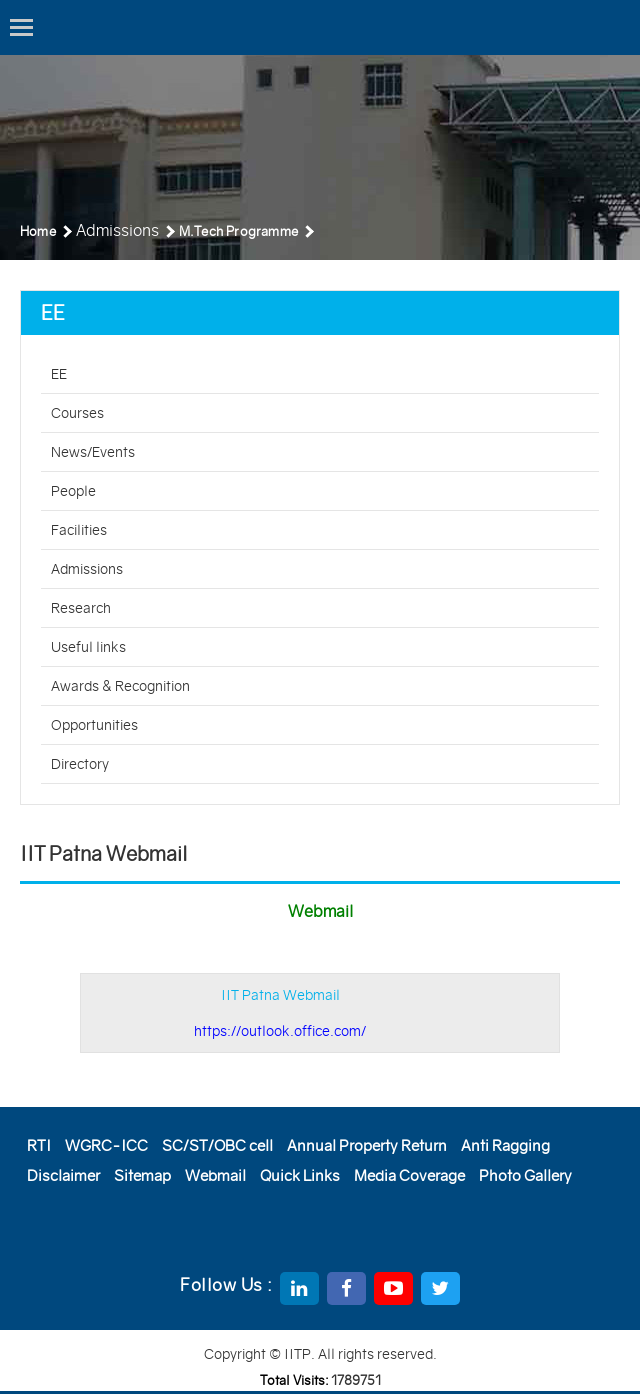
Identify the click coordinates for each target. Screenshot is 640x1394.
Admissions (87, 569)
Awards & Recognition (120, 686)
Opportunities (94, 725)
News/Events (93, 452)
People (73, 491)
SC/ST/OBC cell (217, 1145)
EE (59, 374)
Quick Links (300, 1175)
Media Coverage (409, 1175)
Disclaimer (63, 1175)
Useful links (88, 647)
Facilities (79, 530)
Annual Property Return (367, 1145)
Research (81, 608)
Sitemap (142, 1175)
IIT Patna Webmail (280, 1013)
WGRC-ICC (106, 1145)
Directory (80, 764)
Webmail (215, 1175)
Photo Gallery (525, 1175)
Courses (77, 413)
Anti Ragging (505, 1145)
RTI (39, 1145)
